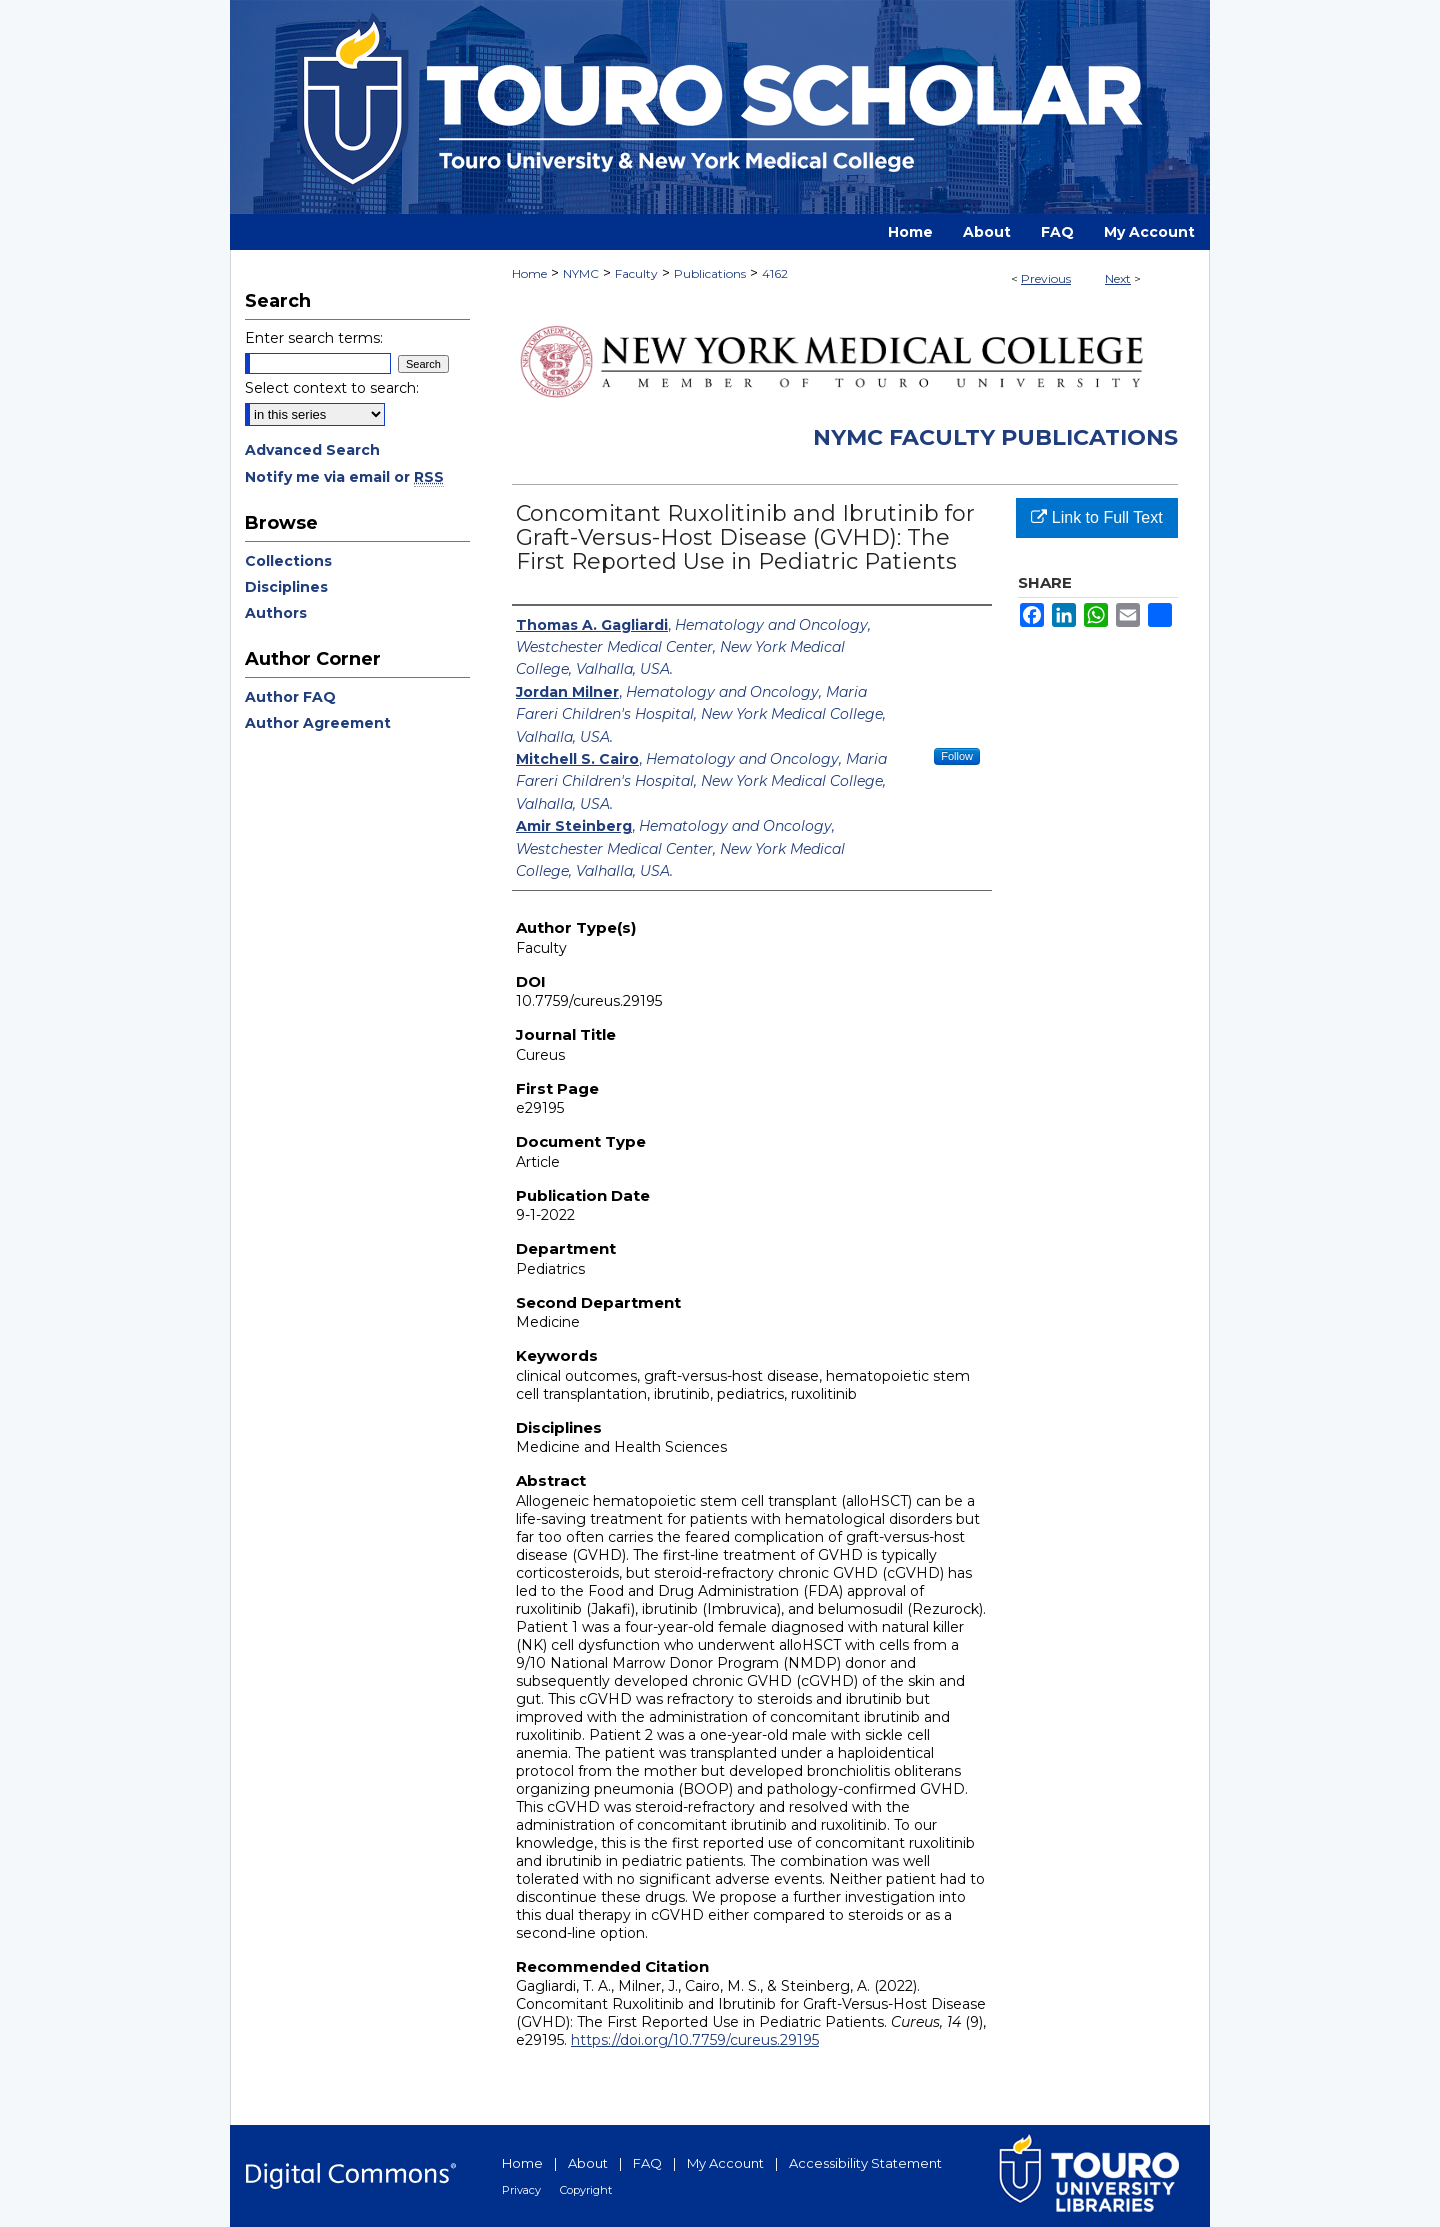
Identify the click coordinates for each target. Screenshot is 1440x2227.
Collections (288, 561)
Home (529, 273)
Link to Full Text (1096, 517)
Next (1118, 278)
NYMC (581, 273)
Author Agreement (318, 723)
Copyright (586, 2190)
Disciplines (286, 587)
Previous (1046, 278)
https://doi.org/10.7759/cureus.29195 (695, 2040)
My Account (725, 2163)
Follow (957, 756)
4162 (775, 273)
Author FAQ (290, 697)
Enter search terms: (314, 338)
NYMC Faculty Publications (995, 437)
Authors (276, 613)
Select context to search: (332, 388)
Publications (710, 273)
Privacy (521, 2190)
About (588, 2163)
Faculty (636, 273)
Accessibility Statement (865, 2163)
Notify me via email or (344, 477)
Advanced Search (312, 450)
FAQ (647, 2163)
